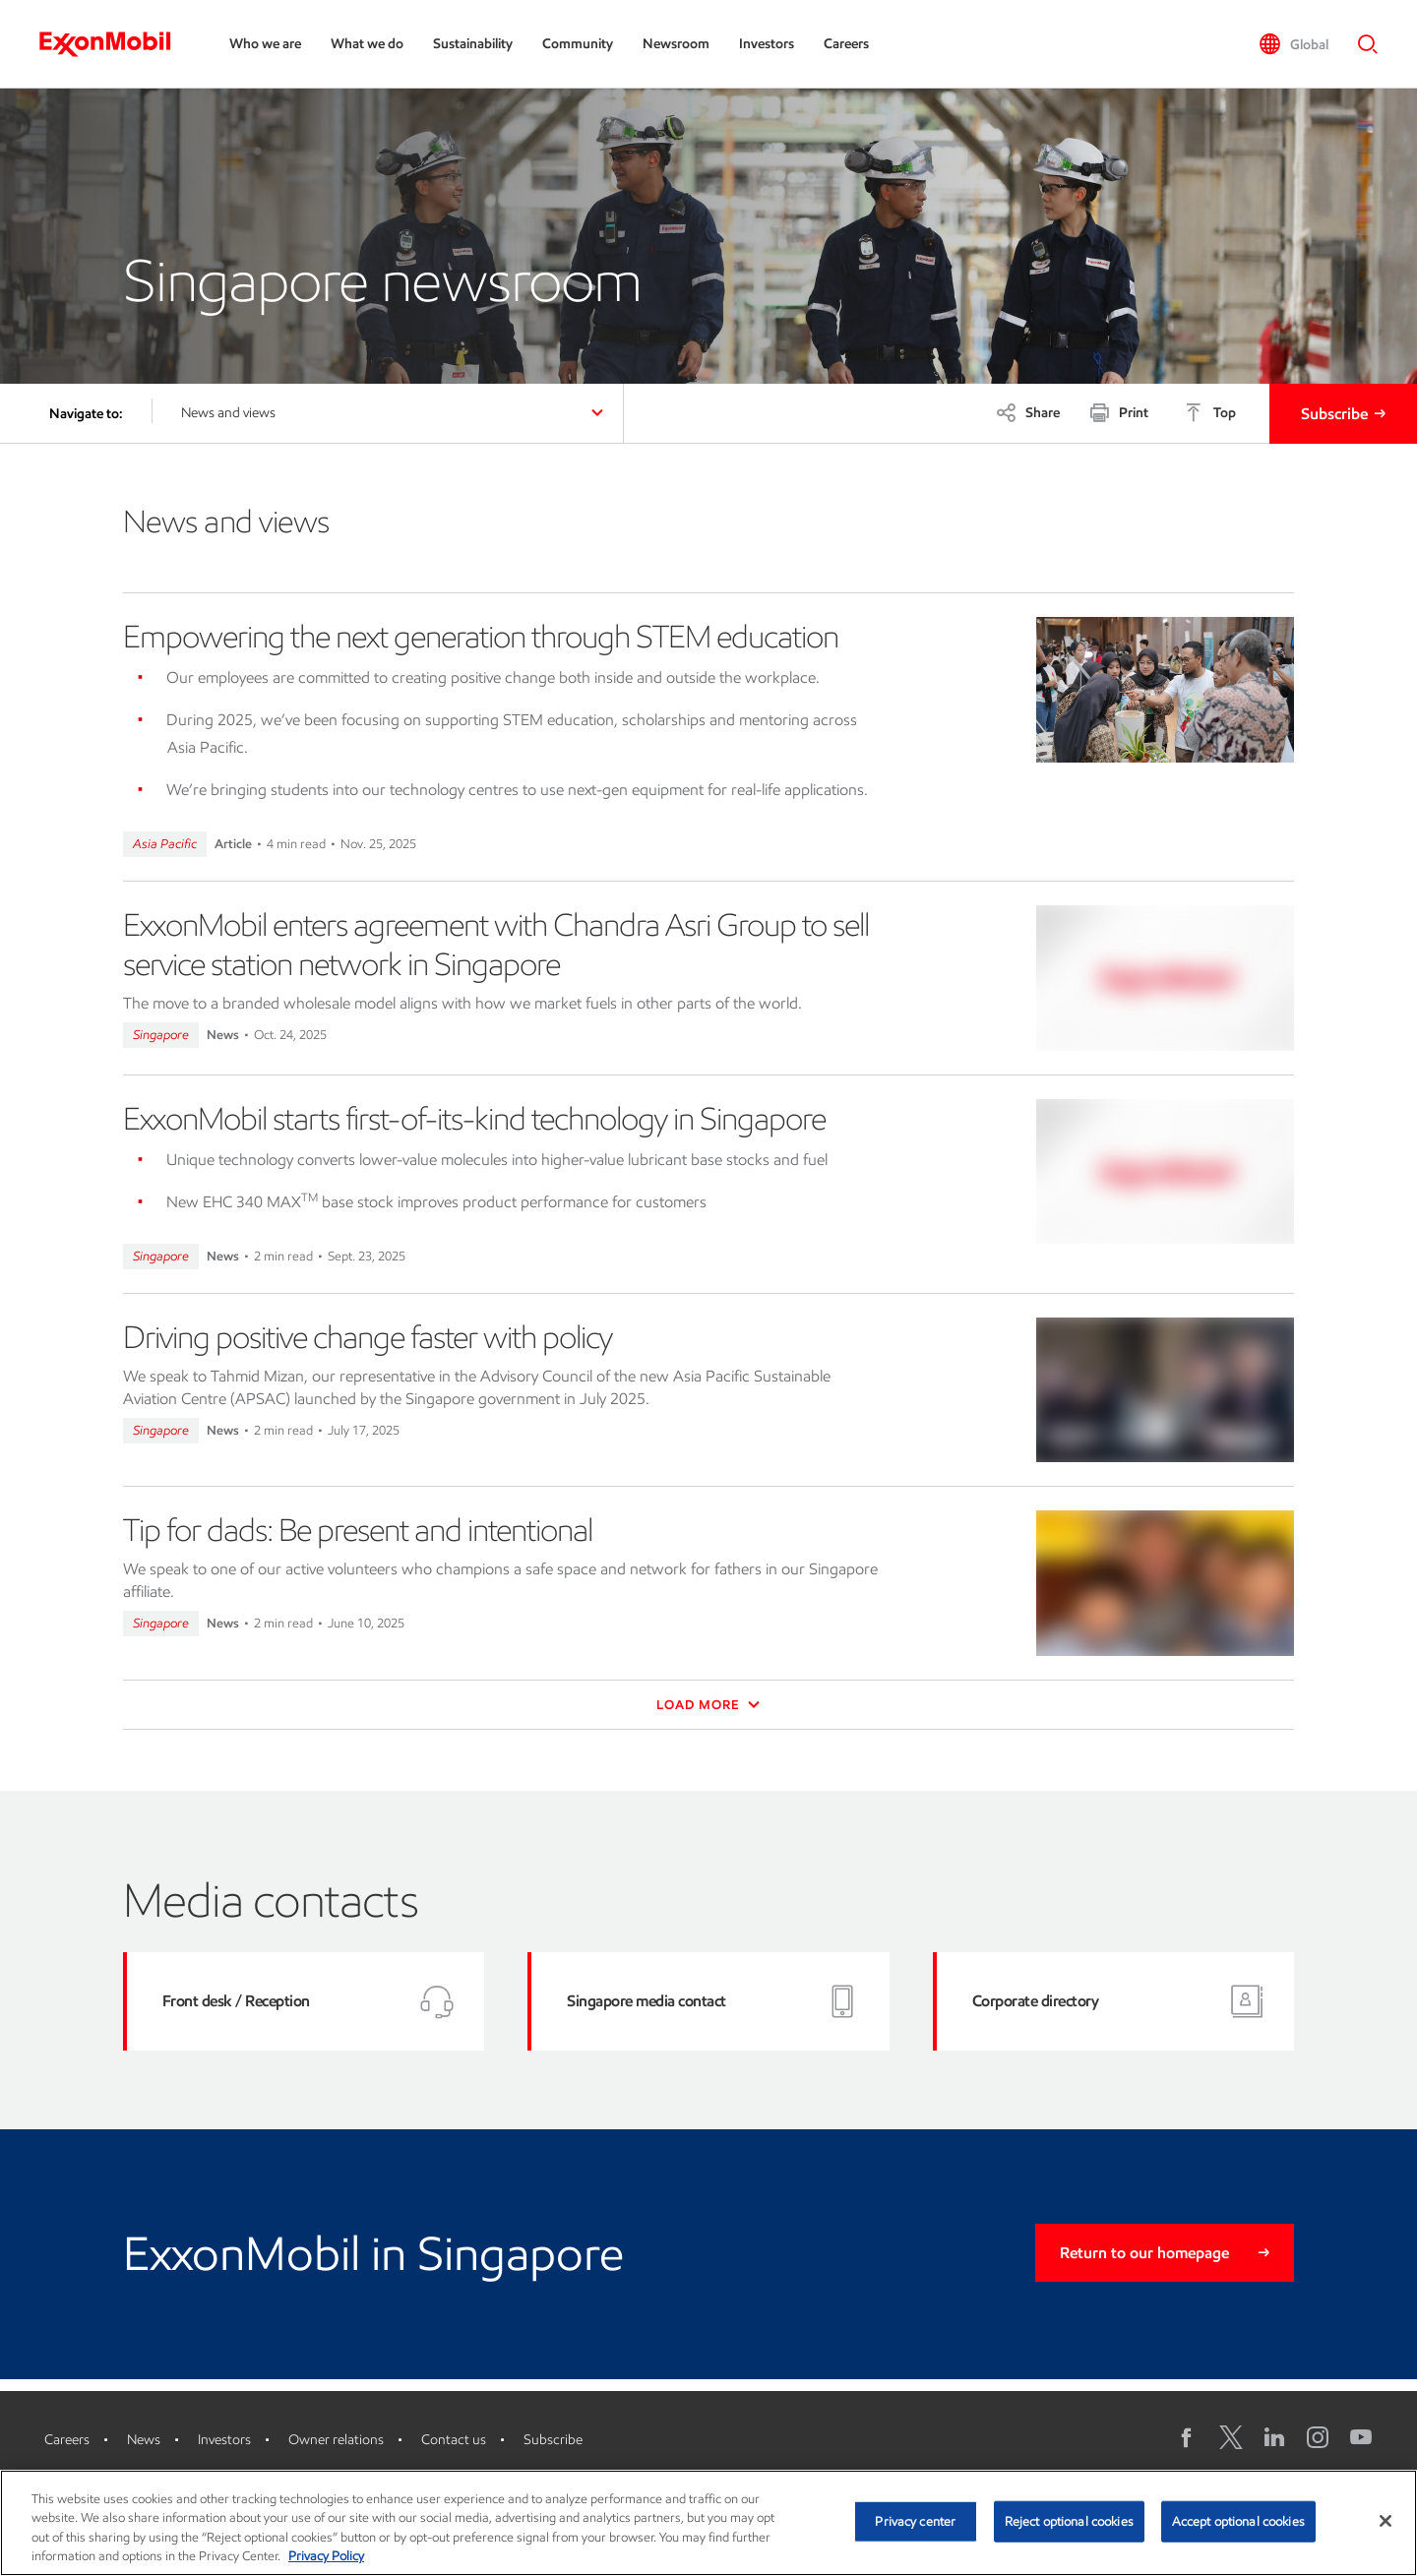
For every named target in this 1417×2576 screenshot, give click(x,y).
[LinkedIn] (1274, 2437)
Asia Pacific (165, 843)
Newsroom (676, 43)
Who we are (265, 43)
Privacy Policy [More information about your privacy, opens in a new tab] (326, 2555)
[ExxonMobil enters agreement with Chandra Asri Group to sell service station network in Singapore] (1165, 978)
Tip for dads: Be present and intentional (357, 1530)
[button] (1293, 44)
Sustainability (473, 43)
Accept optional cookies (1238, 2521)
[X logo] (1231, 2437)
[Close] (1385, 2521)
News (143, 2439)
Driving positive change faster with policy (367, 1337)
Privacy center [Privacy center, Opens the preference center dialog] (915, 2521)
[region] (708, 2523)
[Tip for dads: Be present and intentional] (1165, 1583)
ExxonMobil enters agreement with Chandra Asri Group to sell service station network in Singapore (496, 944)
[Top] (1210, 412)
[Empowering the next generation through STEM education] (1165, 690)
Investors (766, 43)
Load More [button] (708, 1704)
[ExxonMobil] (114, 44)
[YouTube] (1361, 2437)
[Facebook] (1188, 2437)
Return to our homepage (1144, 2252)
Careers (846, 43)
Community (577, 43)
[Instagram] (1317, 2437)
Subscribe (1334, 413)
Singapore (161, 1034)
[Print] (1118, 412)
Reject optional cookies (1069, 2521)
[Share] (1028, 412)
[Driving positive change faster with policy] (1165, 1390)
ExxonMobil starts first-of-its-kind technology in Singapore (474, 1118)
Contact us (453, 2439)
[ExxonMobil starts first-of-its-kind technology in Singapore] (1165, 1172)
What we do (367, 43)
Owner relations (336, 2439)
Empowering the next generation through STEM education (480, 636)
